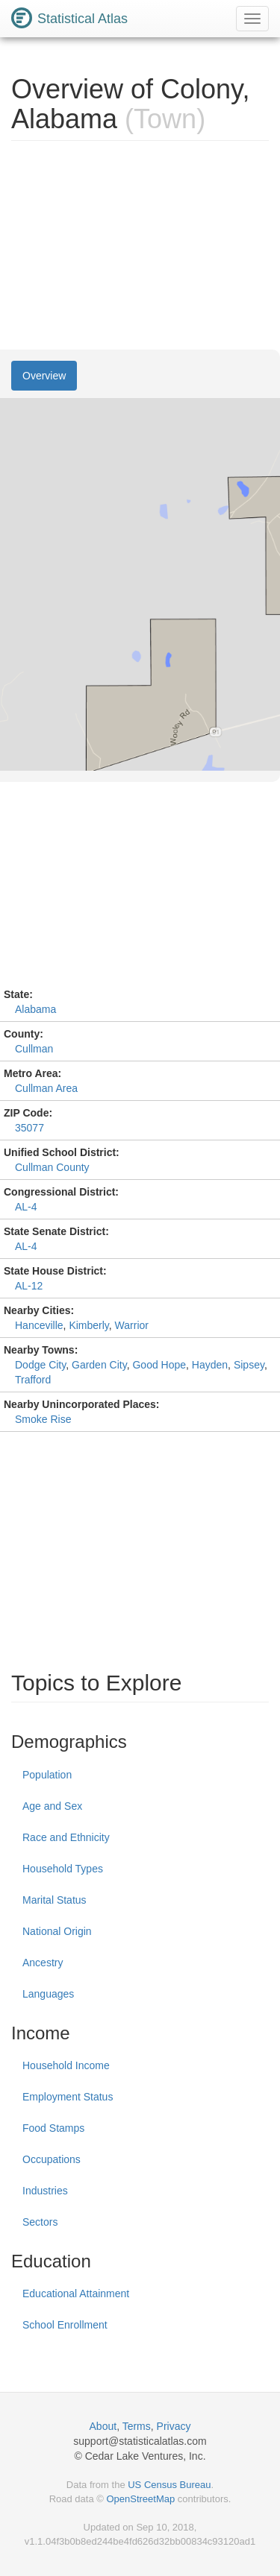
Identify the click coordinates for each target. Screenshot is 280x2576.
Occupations (51, 2159)
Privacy (174, 2426)
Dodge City (40, 1365)
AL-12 (29, 1286)
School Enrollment (65, 2325)
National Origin (57, 1931)
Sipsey (249, 1365)
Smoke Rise (43, 1419)
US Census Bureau (169, 2484)
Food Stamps (53, 2128)
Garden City (99, 1365)
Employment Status (67, 2097)
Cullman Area (46, 1088)
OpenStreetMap (140, 2498)
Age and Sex (52, 1806)
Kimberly (88, 1325)
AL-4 (26, 1207)
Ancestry (42, 1963)
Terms (136, 2426)
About (103, 2426)
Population (47, 1775)
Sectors (39, 2222)
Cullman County (52, 1167)
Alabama (35, 1009)
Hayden (210, 1365)
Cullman (34, 1049)
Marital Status (54, 1900)
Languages (48, 1994)
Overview (44, 376)
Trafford (33, 1380)
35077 (29, 1128)
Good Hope (159, 1365)
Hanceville (39, 1325)
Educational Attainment (75, 2293)
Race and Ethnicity (66, 1837)
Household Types (62, 1869)
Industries (45, 2191)
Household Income (66, 2065)
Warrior (132, 1325)
